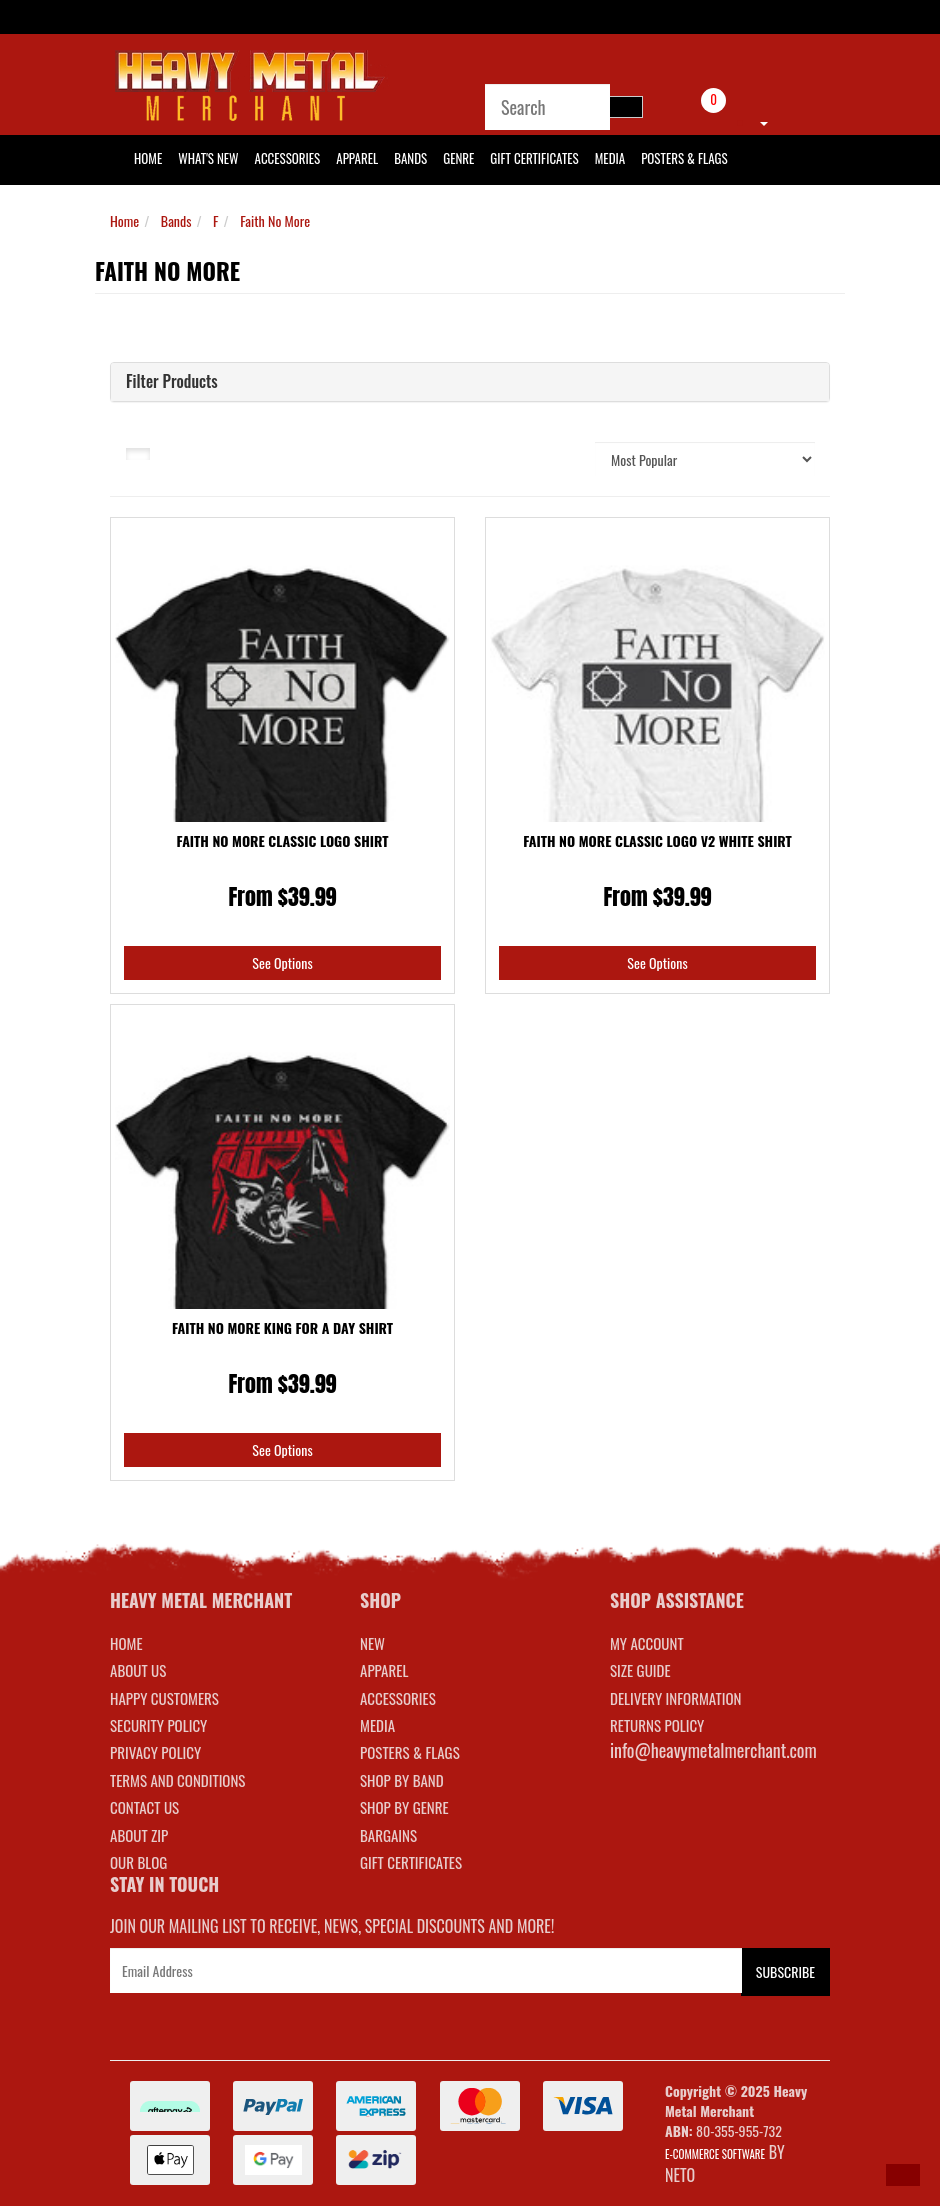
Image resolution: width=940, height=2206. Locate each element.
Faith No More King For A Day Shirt (282, 1327)
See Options (282, 962)
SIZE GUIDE (640, 1670)
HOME (148, 158)
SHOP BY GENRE (404, 1807)
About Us (138, 1670)
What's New (208, 158)
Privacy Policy (155, 1752)
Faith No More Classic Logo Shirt (283, 840)
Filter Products (172, 382)
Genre (458, 158)
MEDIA (377, 1725)
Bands (410, 158)
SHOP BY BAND (402, 1780)
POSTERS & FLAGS (410, 1752)
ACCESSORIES (398, 1698)
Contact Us (144, 1807)
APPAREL (384, 1670)
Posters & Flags (684, 158)
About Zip (139, 1835)
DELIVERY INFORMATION (676, 1698)
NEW (372, 1643)
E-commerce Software (715, 2154)
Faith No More (275, 220)
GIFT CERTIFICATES (411, 1862)
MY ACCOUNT (647, 1643)
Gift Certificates (534, 158)
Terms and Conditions (177, 1780)
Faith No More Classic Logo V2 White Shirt (657, 840)
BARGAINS (388, 1835)
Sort (557, 458)
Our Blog (138, 1862)
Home (124, 220)
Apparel (357, 158)
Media (610, 158)
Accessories (288, 158)
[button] (903, 2175)
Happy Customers (164, 1698)
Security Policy (158, 1725)
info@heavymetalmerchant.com (713, 1750)
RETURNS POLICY (657, 1725)
